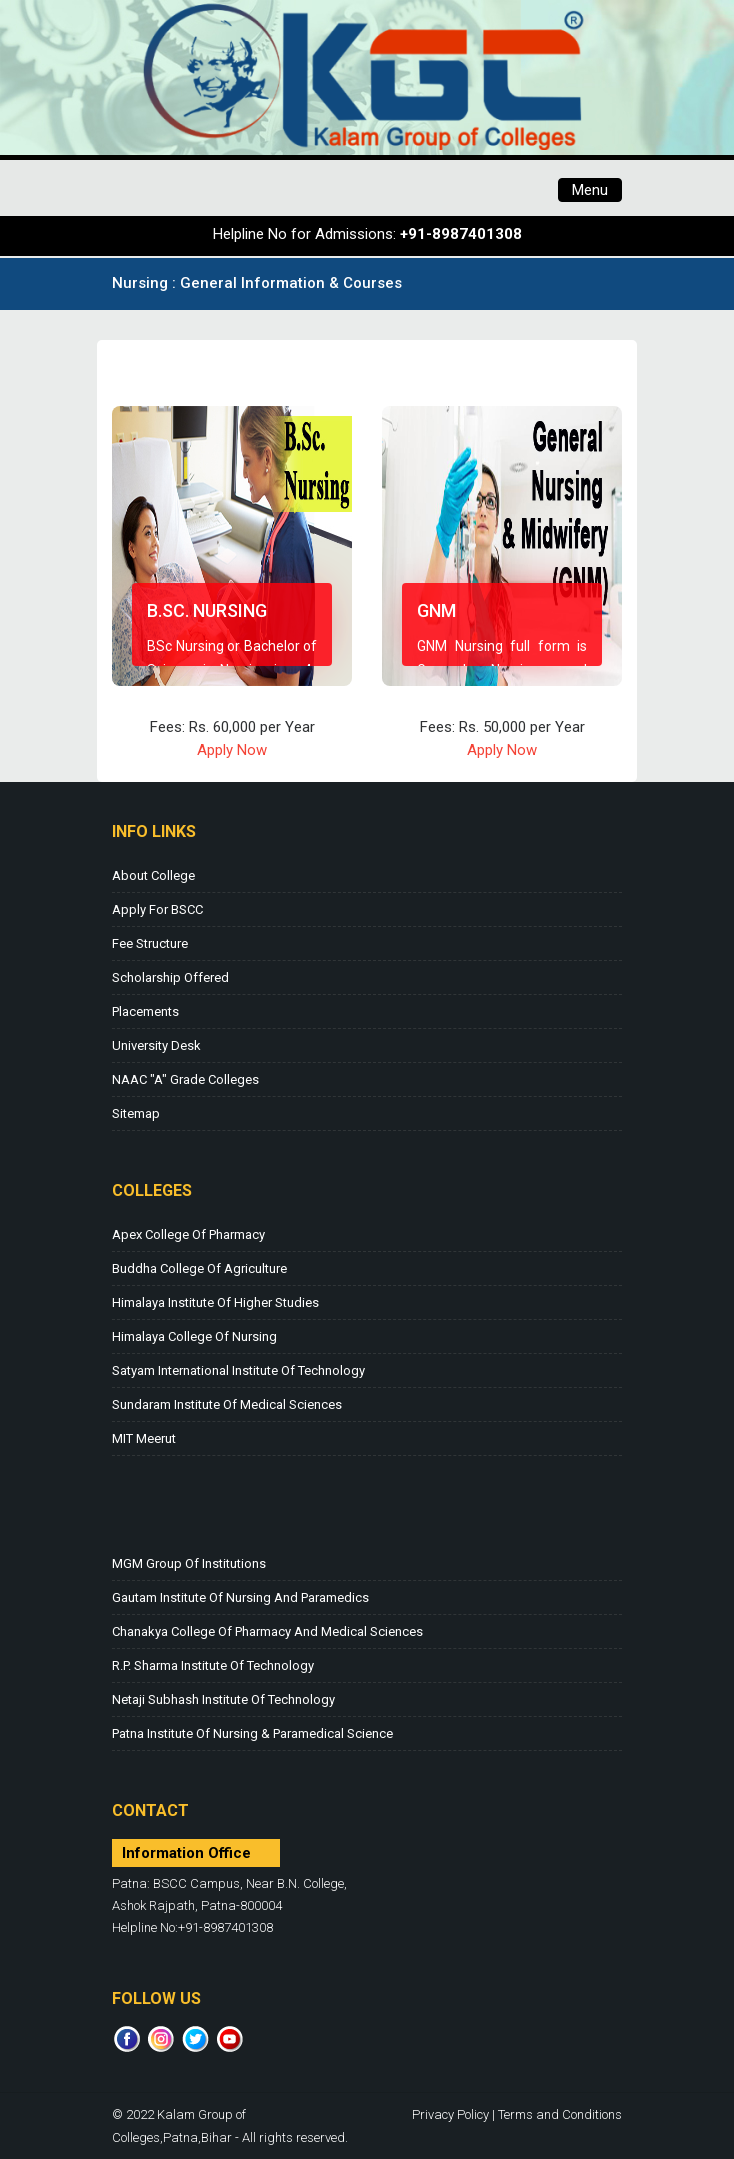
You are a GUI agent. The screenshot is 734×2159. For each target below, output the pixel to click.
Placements (145, 1011)
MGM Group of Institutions (189, 1563)
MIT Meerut (144, 1438)
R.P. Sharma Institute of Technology (213, 1665)
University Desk (156, 1045)
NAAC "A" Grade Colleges (185, 1079)
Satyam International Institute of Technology (238, 1370)
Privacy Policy (450, 2114)
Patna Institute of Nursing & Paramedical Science (252, 1733)
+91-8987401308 (461, 234)
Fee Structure (150, 943)
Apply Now (232, 750)
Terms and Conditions (560, 2114)
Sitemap (136, 1113)
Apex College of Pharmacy (188, 1234)
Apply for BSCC (157, 909)
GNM (436, 610)
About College (153, 875)
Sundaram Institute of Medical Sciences (227, 1404)
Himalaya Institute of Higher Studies (215, 1302)
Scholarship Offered (170, 977)
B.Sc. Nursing (207, 610)
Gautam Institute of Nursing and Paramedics (240, 1597)
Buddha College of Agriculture (199, 1268)
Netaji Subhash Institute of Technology (223, 1699)
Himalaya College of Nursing (194, 1336)
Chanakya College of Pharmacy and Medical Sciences (267, 1631)
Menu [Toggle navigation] (590, 190)
